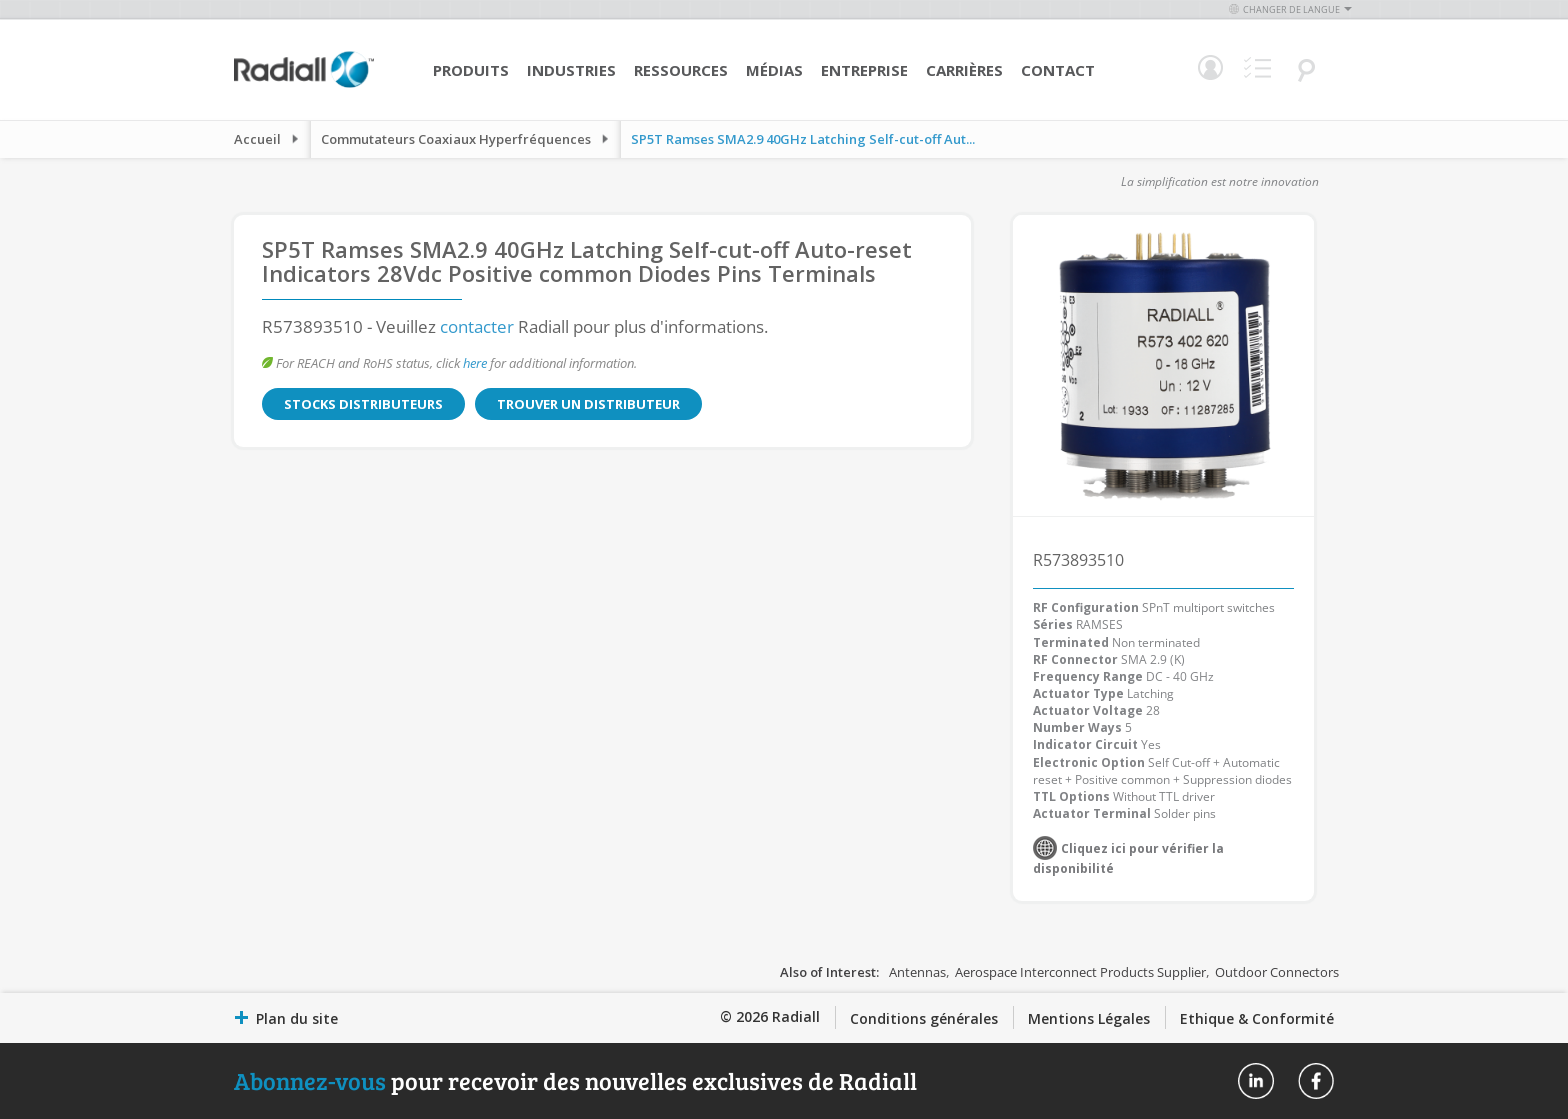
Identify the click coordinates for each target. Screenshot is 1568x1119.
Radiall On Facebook (1316, 1081)
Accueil (257, 139)
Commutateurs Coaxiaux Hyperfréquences (456, 139)
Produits (471, 70)
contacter (477, 326)
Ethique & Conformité (1257, 1018)
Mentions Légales (1089, 1018)
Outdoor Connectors (1277, 972)
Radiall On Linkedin (1256, 1081)
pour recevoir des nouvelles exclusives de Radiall (575, 1080)
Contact (1058, 70)
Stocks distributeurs (363, 404)
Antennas (917, 972)
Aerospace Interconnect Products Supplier (1080, 972)
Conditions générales (924, 1018)
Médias (774, 70)
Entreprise (864, 70)
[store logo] (304, 85)
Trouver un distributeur (588, 404)
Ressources (681, 70)
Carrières (964, 70)
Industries (571, 70)
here (475, 363)
